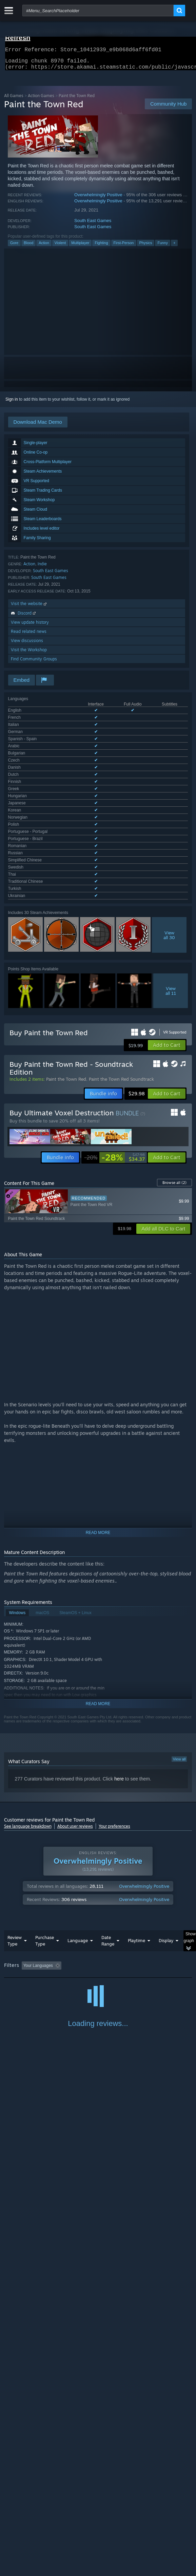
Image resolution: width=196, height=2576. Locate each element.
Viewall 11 (170, 844)
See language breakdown (28, 1679)
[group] (98, 1823)
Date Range (107, 1794)
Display (166, 1794)
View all (179, 1613)
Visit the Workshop (29, 653)
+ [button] (174, 247)
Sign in (11, 403)
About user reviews (75, 1679)
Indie (42, 567)
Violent (60, 247)
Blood (28, 247)
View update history (30, 626)
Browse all (174, 1036)
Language (77, 1794)
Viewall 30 (169, 789)
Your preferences (114, 1679)
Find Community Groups (34, 662)
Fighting (101, 247)
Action (44, 247)
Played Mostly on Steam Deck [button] (33, 1828)
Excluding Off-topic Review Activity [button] (106, 1819)
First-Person (124, 247)
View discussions (27, 644)
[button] (167, 898)
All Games (13, 99)
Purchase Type (44, 1794)
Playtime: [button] (159, 1819)
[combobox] (98, 10)
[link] (114, 1011)
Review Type (14, 1794)
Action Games (41, 99)
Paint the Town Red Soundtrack (121, 932)
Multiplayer (80, 247)
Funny (162, 247)
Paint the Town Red (66, 932)
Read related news (28, 635)
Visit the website (29, 607)
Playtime (136, 1794)
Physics (145, 247)
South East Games (92, 224)
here (119, 1632)
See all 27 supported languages (36, 750)
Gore (14, 247)
